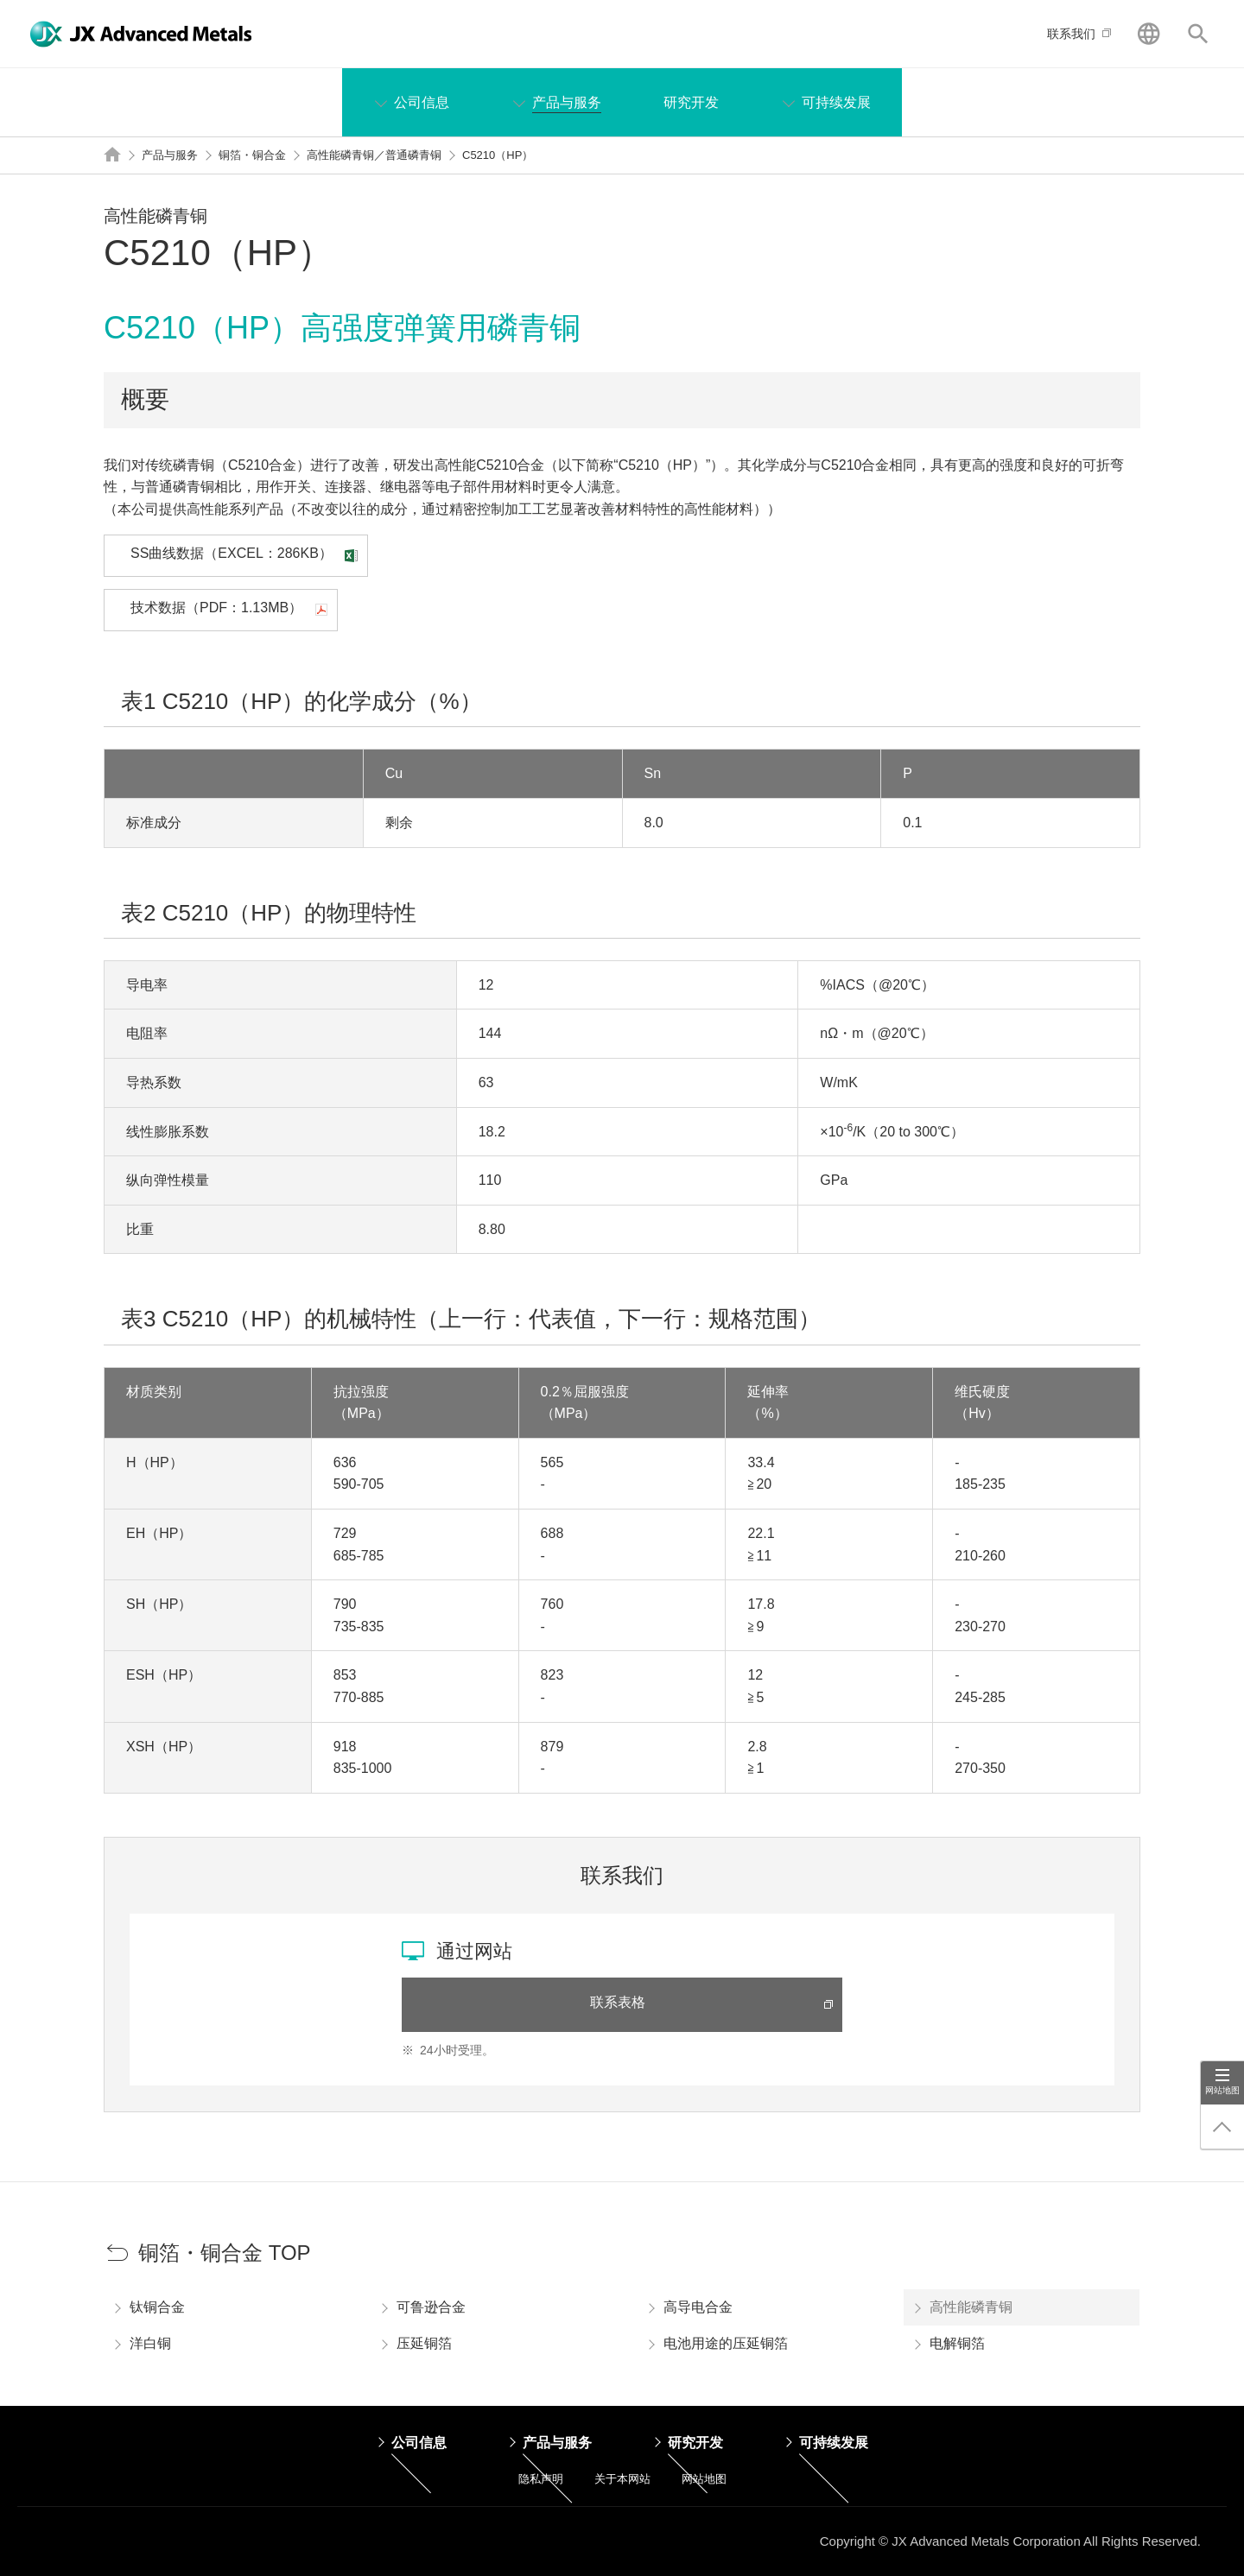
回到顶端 (1222, 2127)
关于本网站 (622, 2478)
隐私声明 (540, 2478)
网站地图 (1222, 2090)
